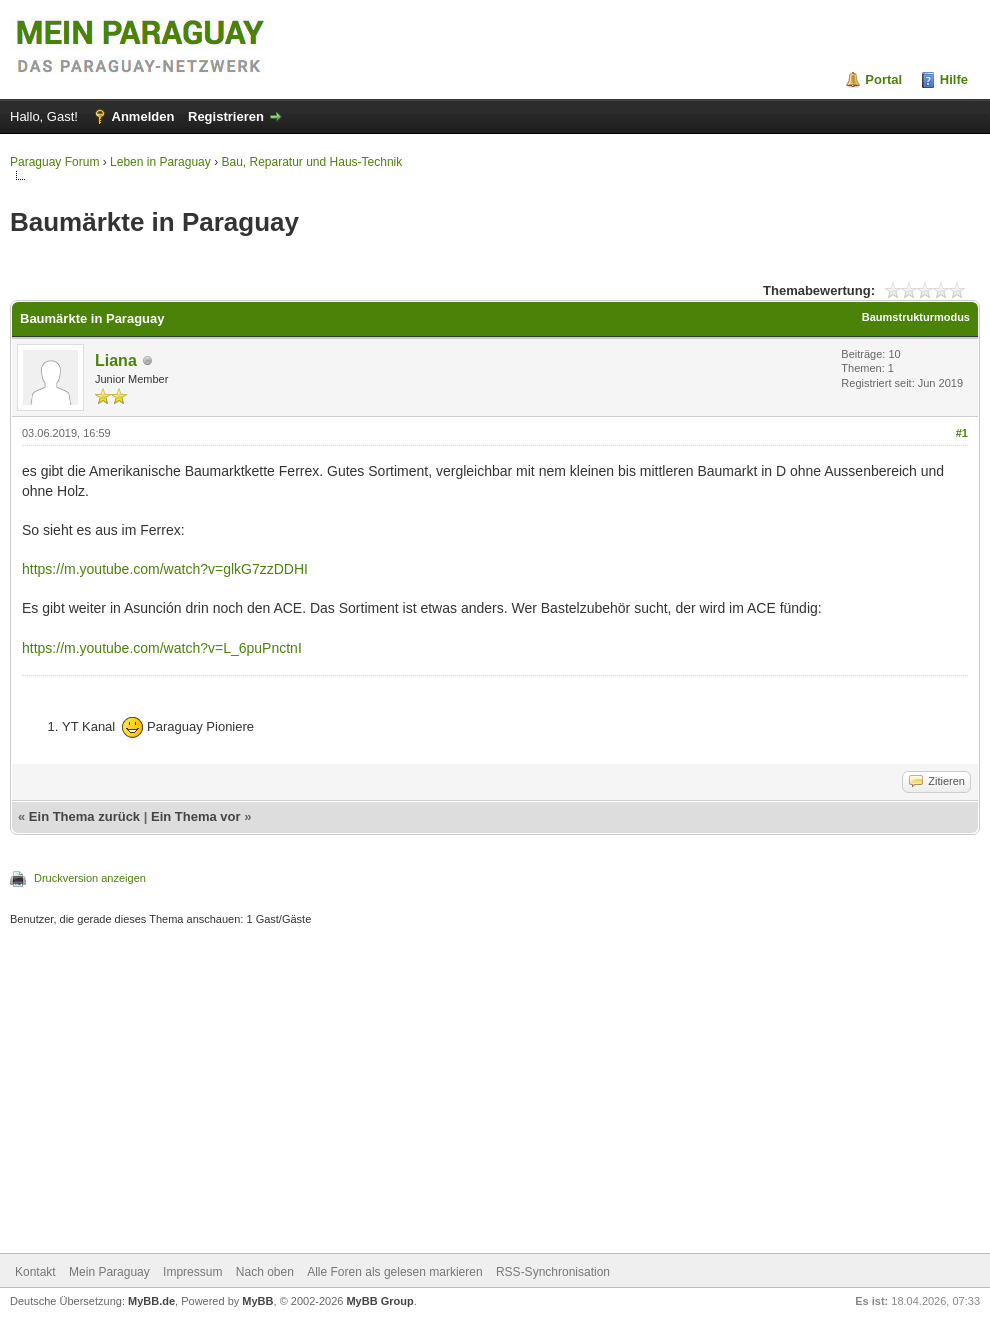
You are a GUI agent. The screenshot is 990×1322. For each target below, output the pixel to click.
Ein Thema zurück (84, 816)
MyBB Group (379, 1301)
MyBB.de (151, 1301)
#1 (962, 433)
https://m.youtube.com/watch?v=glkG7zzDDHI (165, 569)
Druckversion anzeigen (90, 878)
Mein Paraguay (109, 1272)
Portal (883, 79)
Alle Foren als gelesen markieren (394, 1272)
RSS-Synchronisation (553, 1272)
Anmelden (143, 116)
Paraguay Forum (54, 162)
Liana (116, 360)
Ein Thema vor (196, 816)
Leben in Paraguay (160, 162)
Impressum (192, 1272)
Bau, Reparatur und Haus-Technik (311, 162)
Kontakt (35, 1272)
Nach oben (265, 1272)
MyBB (257, 1301)
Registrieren (226, 116)
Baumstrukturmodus (916, 317)
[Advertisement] (495, 1092)
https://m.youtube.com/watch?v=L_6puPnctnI (162, 648)
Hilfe (954, 79)
